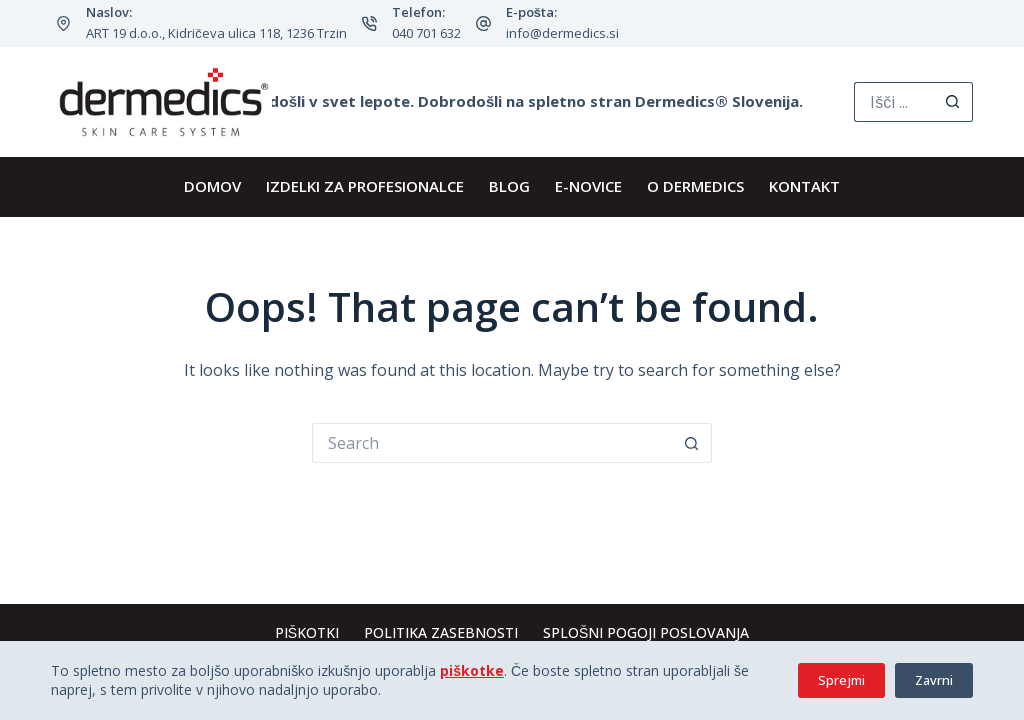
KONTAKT (804, 186)
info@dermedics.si (562, 33)
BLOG (509, 186)
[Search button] (953, 102)
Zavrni (934, 680)
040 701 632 (426, 33)
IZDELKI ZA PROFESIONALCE (365, 186)
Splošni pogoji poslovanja (646, 633)
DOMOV (212, 186)
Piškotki (307, 633)
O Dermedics (695, 186)
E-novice (588, 186)
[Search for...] (893, 102)
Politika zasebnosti (441, 633)
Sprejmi (841, 680)
